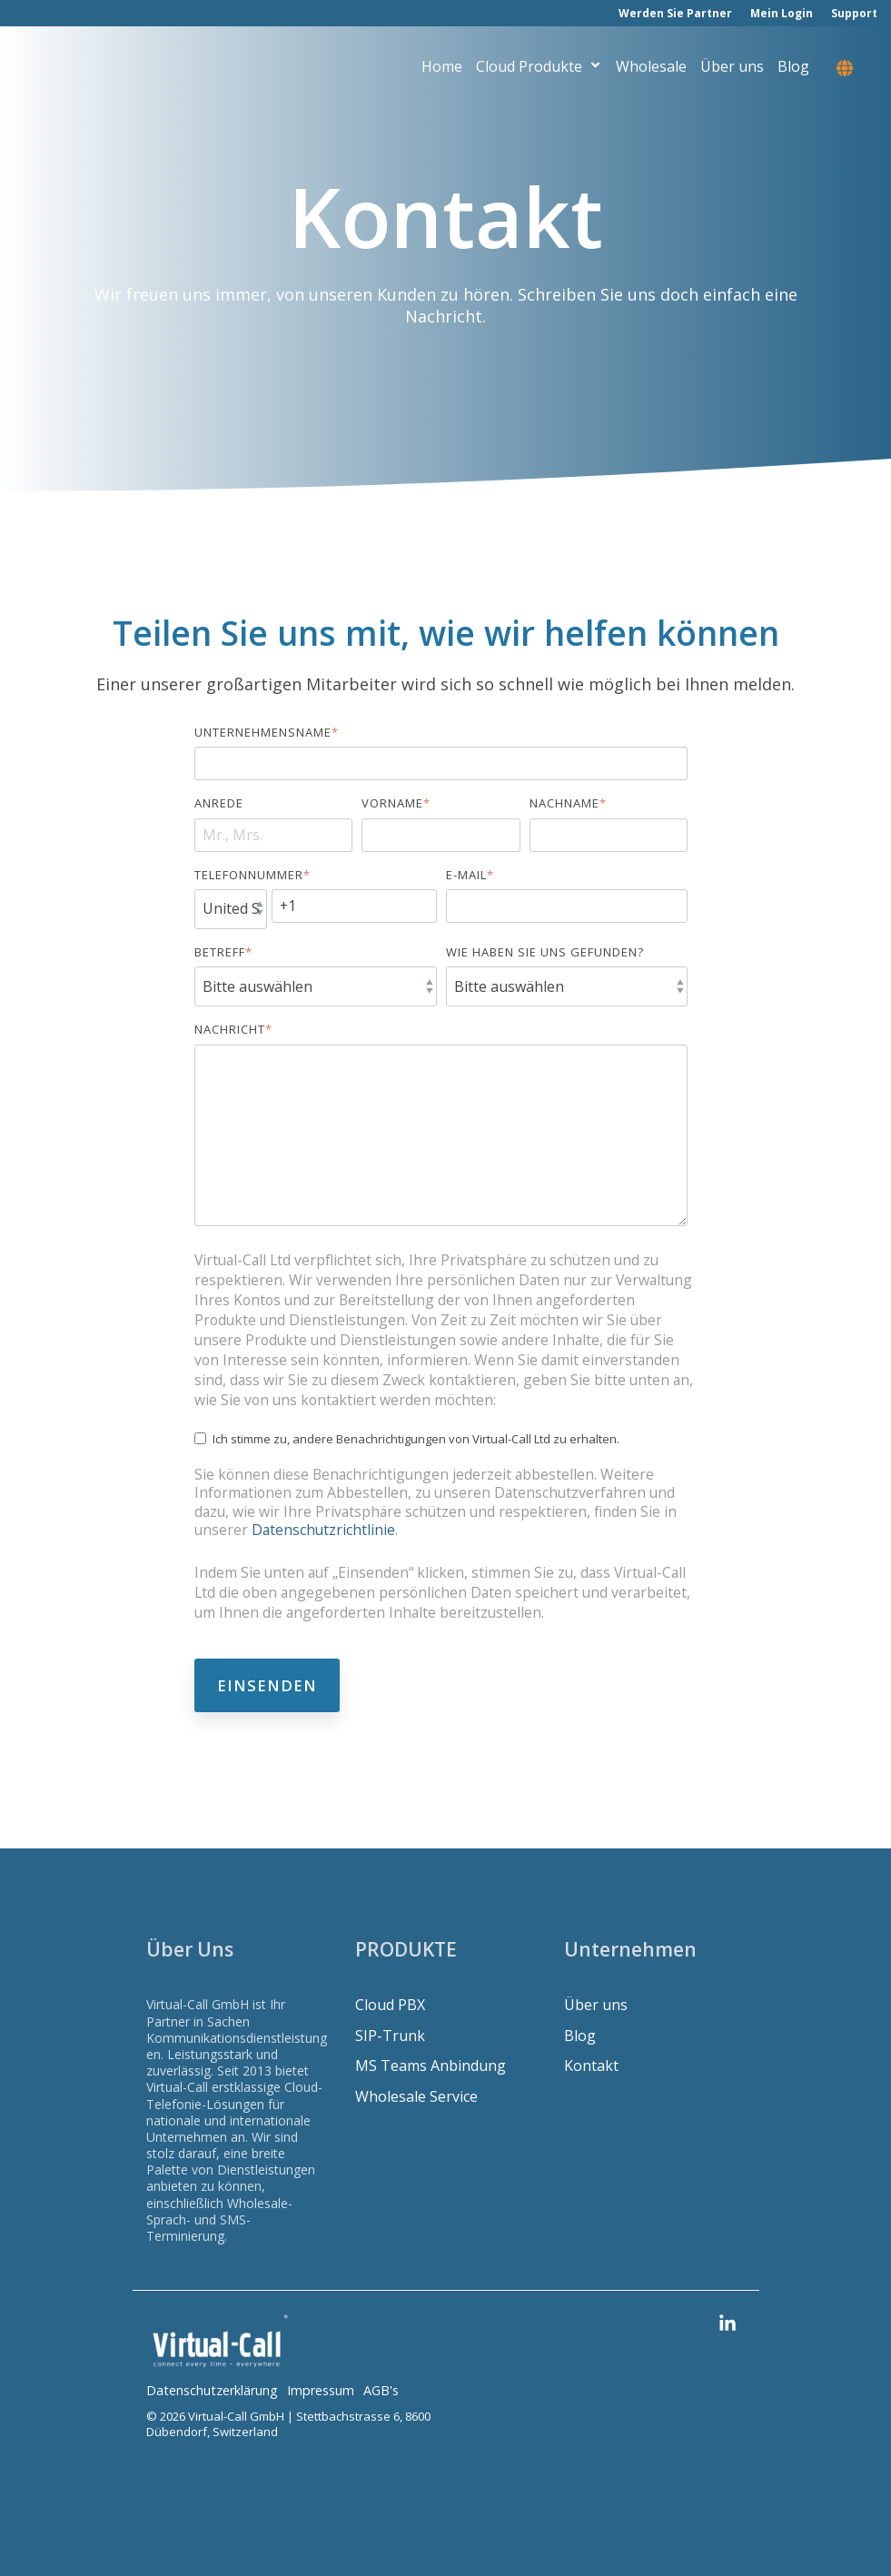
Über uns (732, 69)
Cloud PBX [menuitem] (390, 2005)
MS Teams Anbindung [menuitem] (430, 2066)
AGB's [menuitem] (381, 2390)
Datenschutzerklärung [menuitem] (212, 2390)
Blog (793, 69)
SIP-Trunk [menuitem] (390, 2036)
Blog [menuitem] (580, 2036)
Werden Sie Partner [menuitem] (675, 13)
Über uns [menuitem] (596, 2005)
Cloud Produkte (539, 69)
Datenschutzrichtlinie (323, 1530)
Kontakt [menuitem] (591, 2066)
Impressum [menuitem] (320, 2390)
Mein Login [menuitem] (781, 13)
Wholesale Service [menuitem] (416, 2096)
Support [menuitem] (854, 13)
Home (441, 69)
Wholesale (651, 69)
